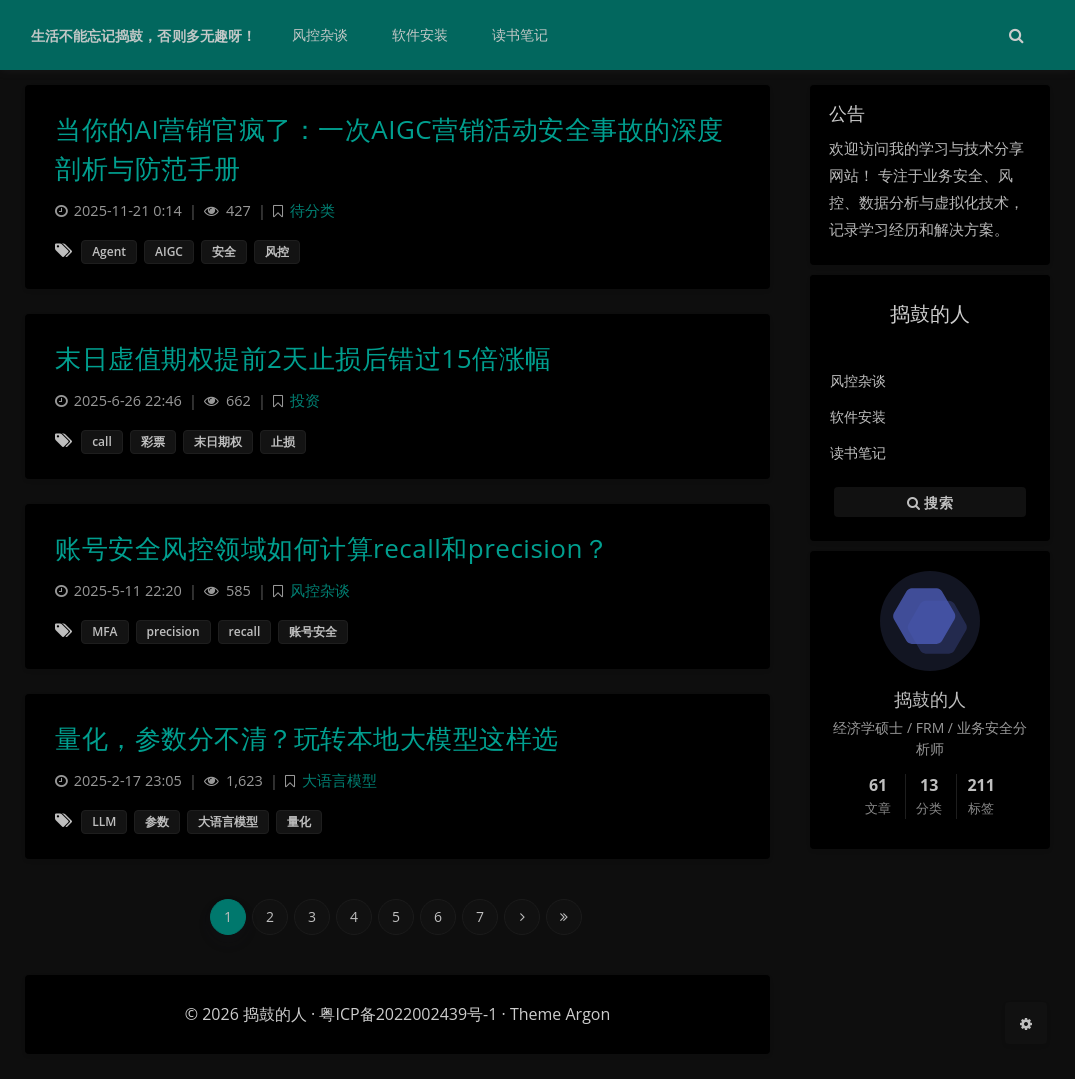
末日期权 (218, 441)
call (102, 441)
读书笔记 (858, 452)
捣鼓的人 (275, 1014)
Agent (109, 251)
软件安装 (858, 416)
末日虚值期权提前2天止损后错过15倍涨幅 (303, 358)
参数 (157, 821)
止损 (283, 441)
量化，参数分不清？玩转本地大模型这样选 (307, 738)
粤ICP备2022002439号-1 (408, 1014)
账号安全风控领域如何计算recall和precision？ (332, 548)
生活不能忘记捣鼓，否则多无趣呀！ (143, 35)
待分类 (312, 210)
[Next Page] (522, 917)
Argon (587, 1014)
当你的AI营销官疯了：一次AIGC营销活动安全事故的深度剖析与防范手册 (389, 148)
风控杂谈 (858, 380)
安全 (224, 251)
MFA (104, 631)
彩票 (153, 441)
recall (245, 631)
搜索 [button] (930, 502)
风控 (277, 251)
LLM (104, 821)
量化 (299, 821)
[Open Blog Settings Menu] (1026, 1023)
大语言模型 (339, 780)
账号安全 (313, 631)
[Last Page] (564, 917)
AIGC (169, 251)
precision (173, 631)
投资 (305, 400)
